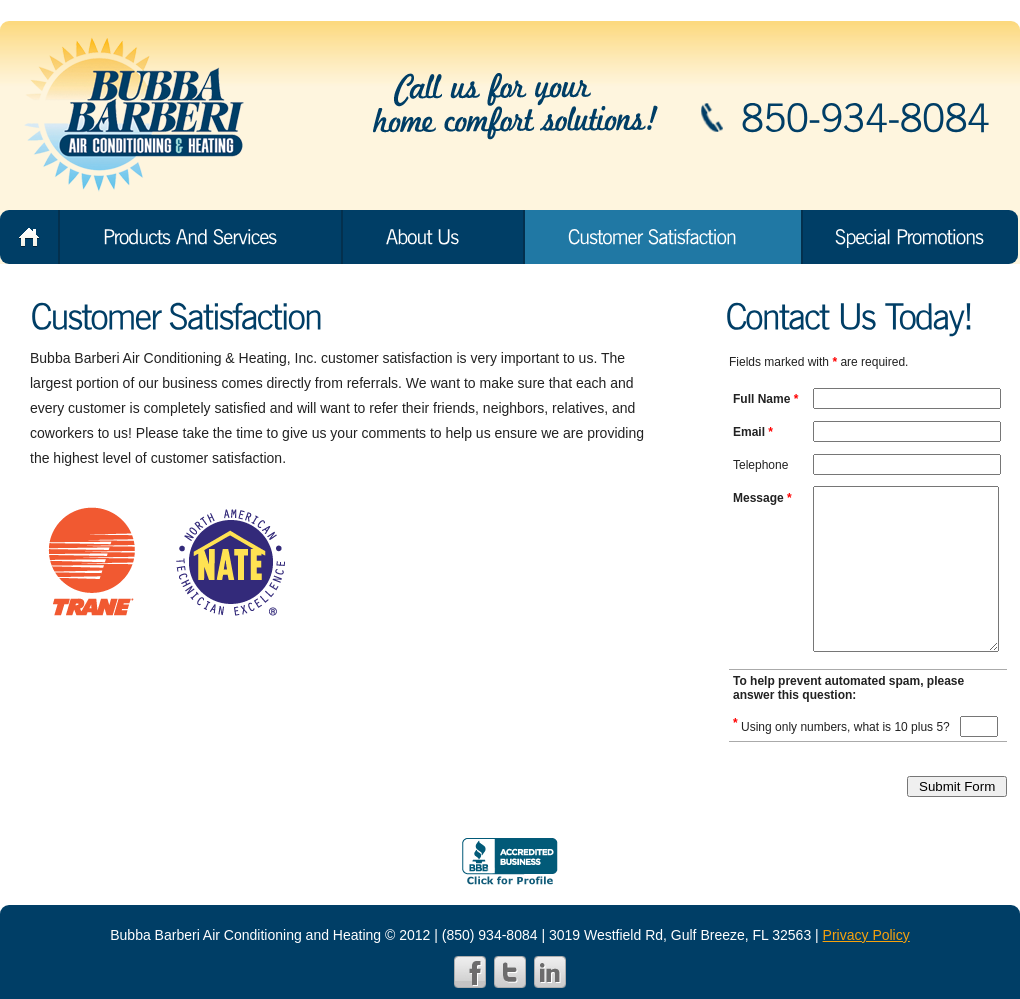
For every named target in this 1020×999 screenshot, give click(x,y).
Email (753, 432)
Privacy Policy (866, 935)
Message (762, 498)
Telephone (760, 465)
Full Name (765, 399)
